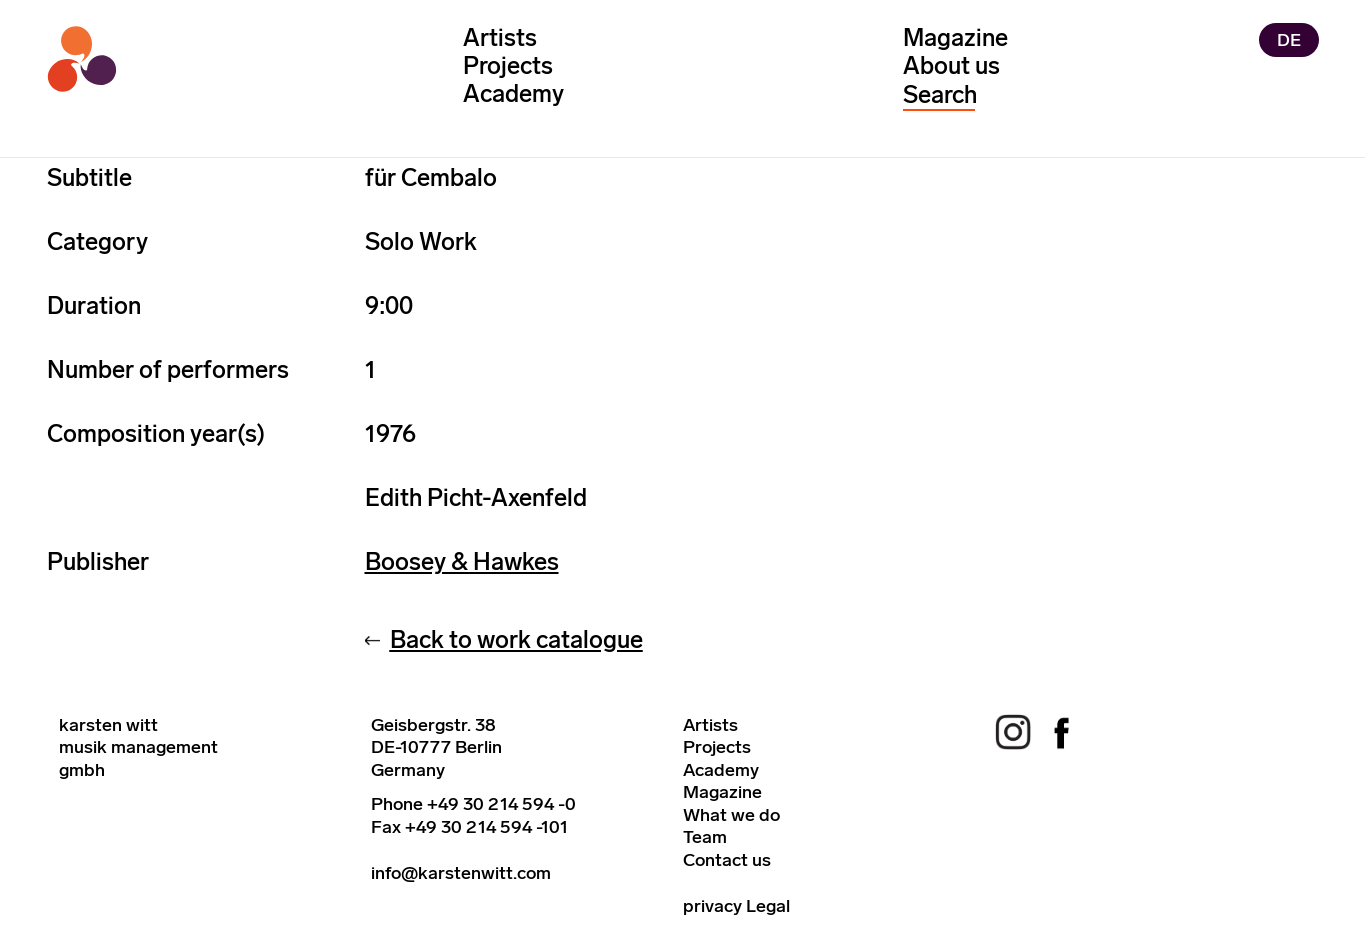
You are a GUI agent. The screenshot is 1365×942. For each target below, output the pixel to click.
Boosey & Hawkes (462, 561)
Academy (513, 93)
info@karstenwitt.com (461, 873)
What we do (731, 815)
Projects (508, 65)
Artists (500, 37)
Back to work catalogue (516, 639)
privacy (712, 906)
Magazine (955, 37)
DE (1289, 40)
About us (951, 65)
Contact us (727, 860)
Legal (768, 906)
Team (705, 837)
